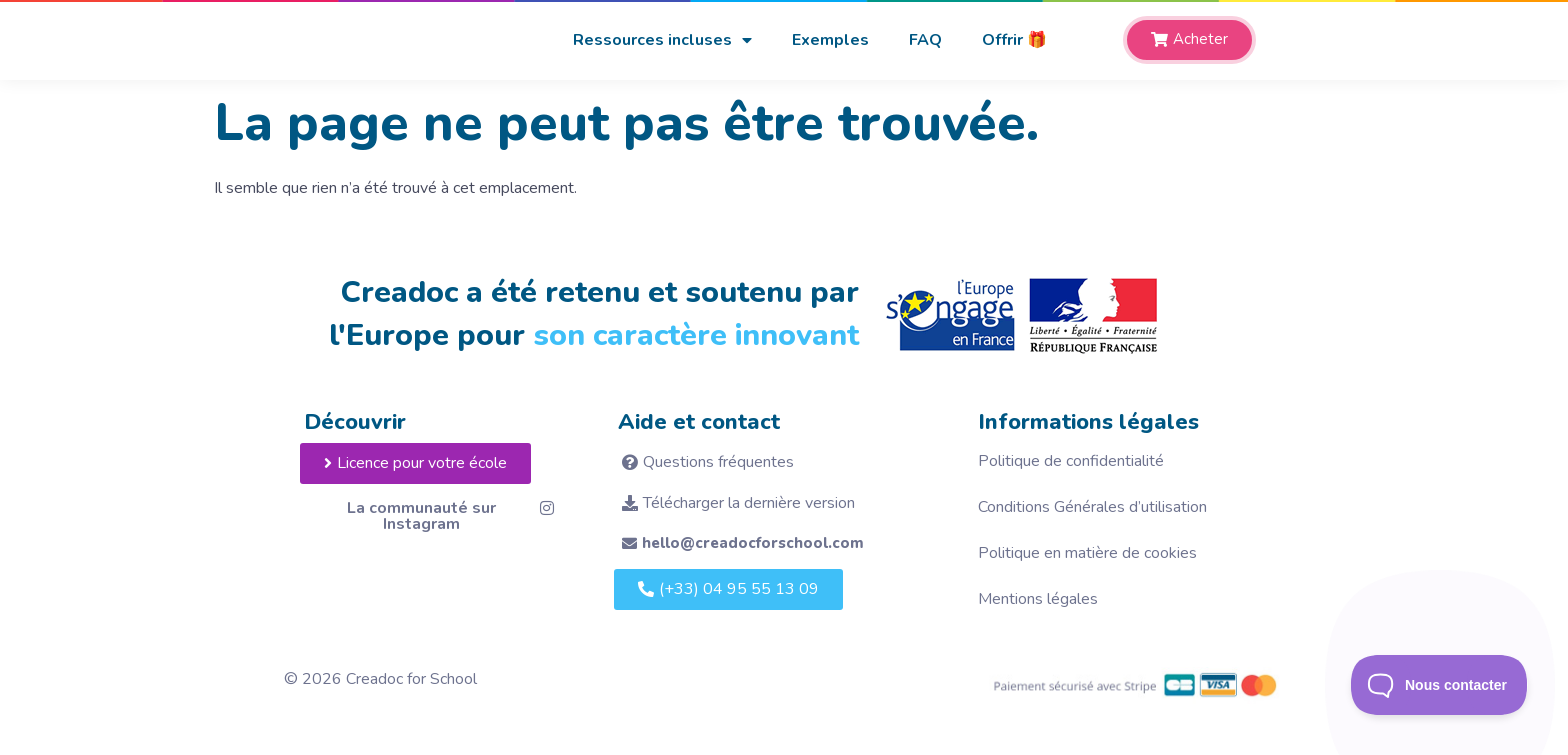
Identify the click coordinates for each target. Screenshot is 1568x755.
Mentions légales (1038, 599)
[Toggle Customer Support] (1439, 685)
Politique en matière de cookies (1087, 553)
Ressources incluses (662, 40)
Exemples (830, 40)
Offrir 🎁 (1014, 40)
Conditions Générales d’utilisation (1092, 507)
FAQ (925, 40)
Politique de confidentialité (1071, 461)
